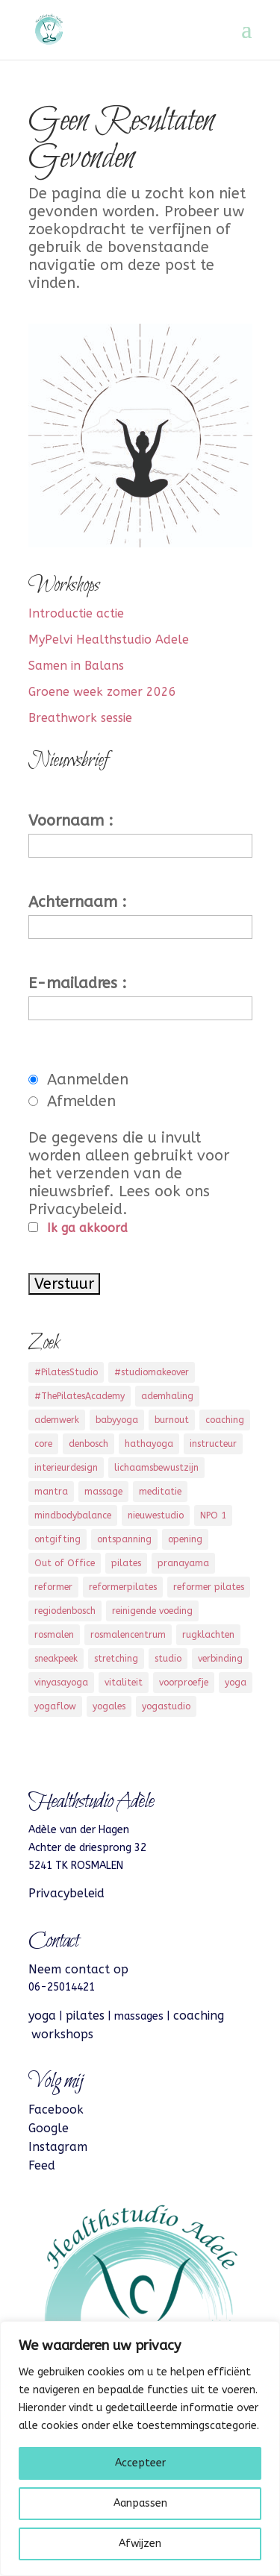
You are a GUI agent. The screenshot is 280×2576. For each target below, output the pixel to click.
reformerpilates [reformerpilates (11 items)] (123, 1587)
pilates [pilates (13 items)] (126, 1563)
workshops (62, 2034)
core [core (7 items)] (43, 1444)
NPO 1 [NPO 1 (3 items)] (213, 1515)
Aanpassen (140, 2503)
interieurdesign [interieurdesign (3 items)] (66, 1468)
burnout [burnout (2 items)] (172, 1420)
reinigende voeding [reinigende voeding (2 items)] (152, 1611)
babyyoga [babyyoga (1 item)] (117, 1420)
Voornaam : (70, 820)
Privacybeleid (66, 1893)
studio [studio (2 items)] (168, 1658)
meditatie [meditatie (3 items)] (160, 1491)
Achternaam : (77, 902)
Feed (41, 2165)
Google (48, 2128)
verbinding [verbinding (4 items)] (220, 1658)
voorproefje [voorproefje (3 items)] (183, 1682)
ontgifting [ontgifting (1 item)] (57, 1539)
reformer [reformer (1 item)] (53, 1587)
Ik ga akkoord (87, 1228)
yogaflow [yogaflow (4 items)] (55, 1706)
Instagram (57, 2147)
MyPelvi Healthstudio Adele (108, 639)
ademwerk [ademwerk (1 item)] (56, 1420)
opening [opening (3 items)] (185, 1539)
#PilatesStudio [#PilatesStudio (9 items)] (66, 1372)
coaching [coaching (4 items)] (224, 1420)
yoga (42, 2015)
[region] (140, 2448)
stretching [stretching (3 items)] (116, 1658)
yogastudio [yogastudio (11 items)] (166, 1706)
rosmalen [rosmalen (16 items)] (54, 1635)
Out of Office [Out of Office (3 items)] (64, 1563)
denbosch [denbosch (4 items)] (88, 1444)
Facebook (56, 2109)
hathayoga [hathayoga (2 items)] (149, 1444)
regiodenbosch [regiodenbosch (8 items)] (65, 1611)
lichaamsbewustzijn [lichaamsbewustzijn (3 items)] (156, 1468)
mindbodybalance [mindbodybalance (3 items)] (72, 1515)
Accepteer (140, 2463)
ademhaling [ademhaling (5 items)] (167, 1396)
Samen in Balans (76, 666)
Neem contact (69, 1969)
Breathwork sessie (80, 718)
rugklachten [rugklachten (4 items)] (208, 1635)
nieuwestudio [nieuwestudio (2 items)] (156, 1515)
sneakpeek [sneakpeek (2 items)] (56, 1658)
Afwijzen (140, 2543)
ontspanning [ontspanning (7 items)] (124, 1539)
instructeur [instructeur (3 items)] (213, 1444)
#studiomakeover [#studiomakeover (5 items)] (151, 1372)
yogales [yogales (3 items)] (109, 1706)
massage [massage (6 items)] (103, 1491)
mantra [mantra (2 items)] (51, 1491)
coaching (198, 2015)
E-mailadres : (77, 983)
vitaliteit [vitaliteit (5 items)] (124, 1682)
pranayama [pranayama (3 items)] (183, 1563)
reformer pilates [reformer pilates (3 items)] (208, 1587)
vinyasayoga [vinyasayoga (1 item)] (61, 1682)
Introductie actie (76, 613)
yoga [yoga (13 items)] (235, 1682)
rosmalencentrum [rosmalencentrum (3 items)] (128, 1635)
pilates (85, 2015)
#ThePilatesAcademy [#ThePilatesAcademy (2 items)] (79, 1396)
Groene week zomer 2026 (102, 692)
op (119, 1969)
